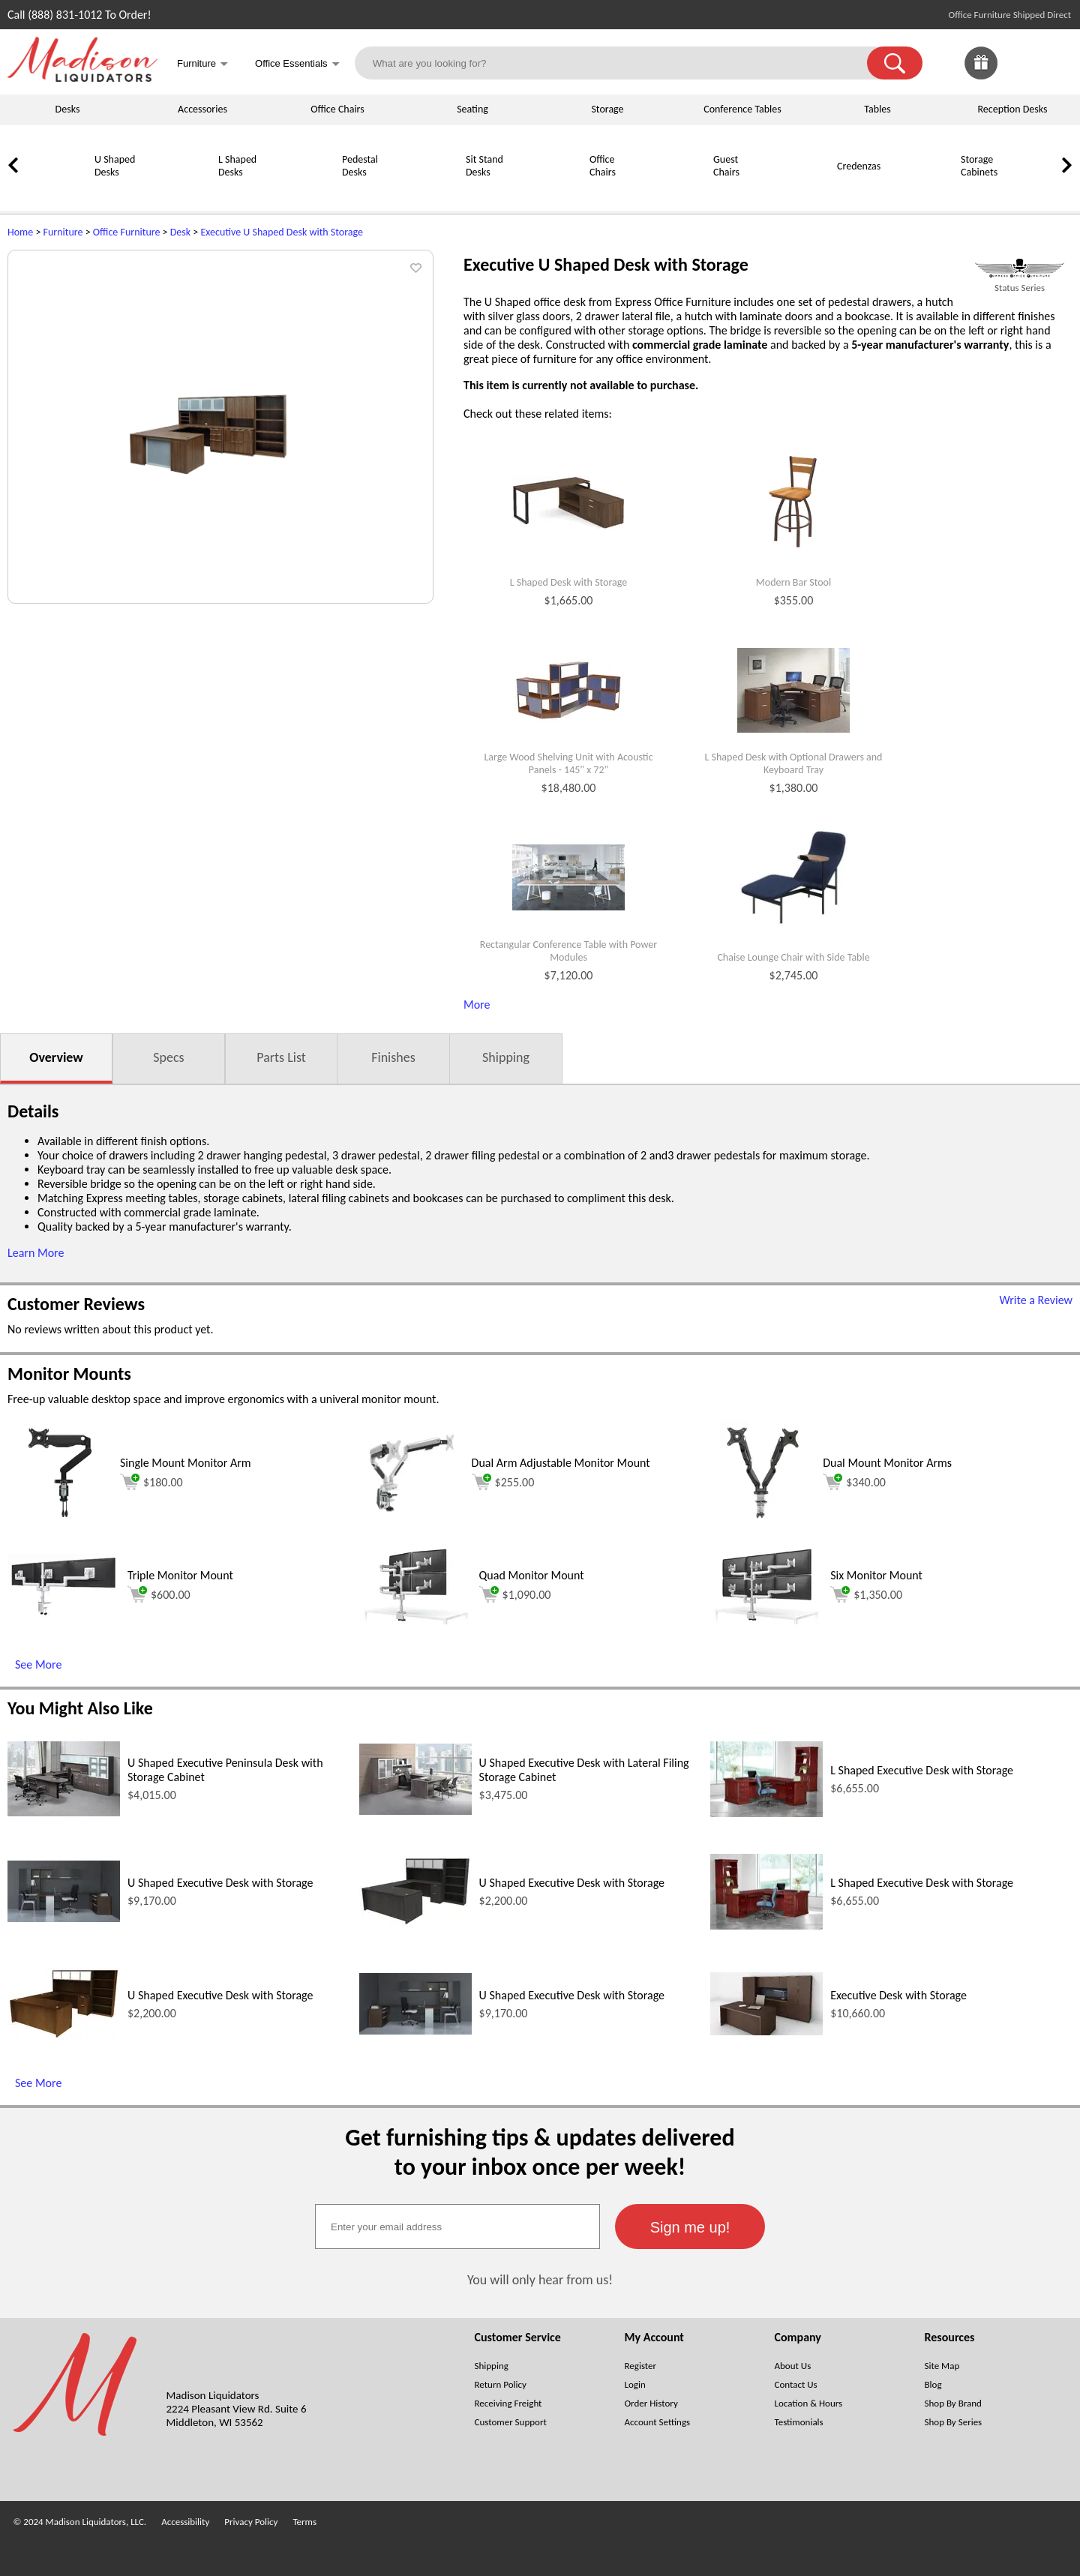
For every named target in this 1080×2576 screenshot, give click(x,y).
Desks (68, 109)
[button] (894, 62)
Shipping (506, 1057)
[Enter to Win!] (981, 75)
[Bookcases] (1046, 192)
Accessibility (185, 2521)
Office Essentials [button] (297, 65)
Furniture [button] (202, 65)
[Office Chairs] (551, 192)
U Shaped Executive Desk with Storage (220, 1883)
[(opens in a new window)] (1019, 268)
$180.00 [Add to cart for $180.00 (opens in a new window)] (151, 1482)
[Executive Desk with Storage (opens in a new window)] (766, 2031)
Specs (168, 1057)
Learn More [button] (36, 1253)
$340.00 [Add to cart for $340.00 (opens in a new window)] (854, 1482)
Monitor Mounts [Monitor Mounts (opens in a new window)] (69, 1373)
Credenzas (858, 166)
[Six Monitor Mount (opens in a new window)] (766, 1620)
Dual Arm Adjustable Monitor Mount (561, 1463)
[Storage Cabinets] (922, 192)
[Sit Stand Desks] (428, 192)
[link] (1056, 62)
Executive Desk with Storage (898, 1995)
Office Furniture (126, 232)
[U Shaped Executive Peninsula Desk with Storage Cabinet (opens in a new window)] (64, 1812)
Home (20, 232)
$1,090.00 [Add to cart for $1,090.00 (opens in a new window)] (515, 1594)
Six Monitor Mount (876, 1575)
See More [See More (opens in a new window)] (38, 1664)
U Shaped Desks (114, 165)
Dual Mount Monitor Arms (887, 1463)
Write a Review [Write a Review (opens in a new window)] (1035, 1300)
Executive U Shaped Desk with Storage (281, 232)
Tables (877, 109)
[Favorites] (1018, 75)
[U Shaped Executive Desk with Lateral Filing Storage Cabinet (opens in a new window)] (415, 1811)
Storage (607, 109)
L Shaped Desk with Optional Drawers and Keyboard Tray (794, 763)
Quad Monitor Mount (531, 1575)
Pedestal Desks (360, 165)
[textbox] (457, 2226)
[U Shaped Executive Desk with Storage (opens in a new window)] (64, 1918)
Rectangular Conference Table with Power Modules (568, 951)
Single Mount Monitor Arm (185, 1463)
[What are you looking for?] (620, 62)
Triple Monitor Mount (180, 1575)
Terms (304, 2521)
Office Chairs (337, 109)
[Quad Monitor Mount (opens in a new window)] (415, 1620)
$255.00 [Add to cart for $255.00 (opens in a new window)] (503, 1482)
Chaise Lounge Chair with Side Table (793, 958)
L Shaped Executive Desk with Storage (921, 1770)
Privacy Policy (251, 2521)
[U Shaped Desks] (56, 192)
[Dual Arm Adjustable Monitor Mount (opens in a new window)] (411, 1521)
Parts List (281, 1057)
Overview (55, 1057)
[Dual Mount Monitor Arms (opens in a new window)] (763, 1521)
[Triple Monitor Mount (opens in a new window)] (64, 1613)
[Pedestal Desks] (304, 192)
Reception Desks (1013, 109)
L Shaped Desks (237, 165)
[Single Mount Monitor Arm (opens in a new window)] (59, 1521)
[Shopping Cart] (1056, 62)
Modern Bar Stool (793, 583)
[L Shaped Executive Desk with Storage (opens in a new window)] (766, 1813)
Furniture (63, 232)
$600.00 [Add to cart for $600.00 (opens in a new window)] (159, 1594)
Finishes (393, 1057)
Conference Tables (743, 109)
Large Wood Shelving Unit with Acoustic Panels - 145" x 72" (568, 763)
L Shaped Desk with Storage (569, 583)
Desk (180, 232)
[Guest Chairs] (675, 192)
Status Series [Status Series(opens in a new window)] (1019, 287)
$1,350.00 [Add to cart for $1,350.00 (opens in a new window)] (866, 1594)
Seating (472, 109)
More (477, 1004)
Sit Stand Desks (484, 165)
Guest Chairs (726, 165)
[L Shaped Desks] (180, 192)
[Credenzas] (799, 192)
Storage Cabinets (979, 165)
